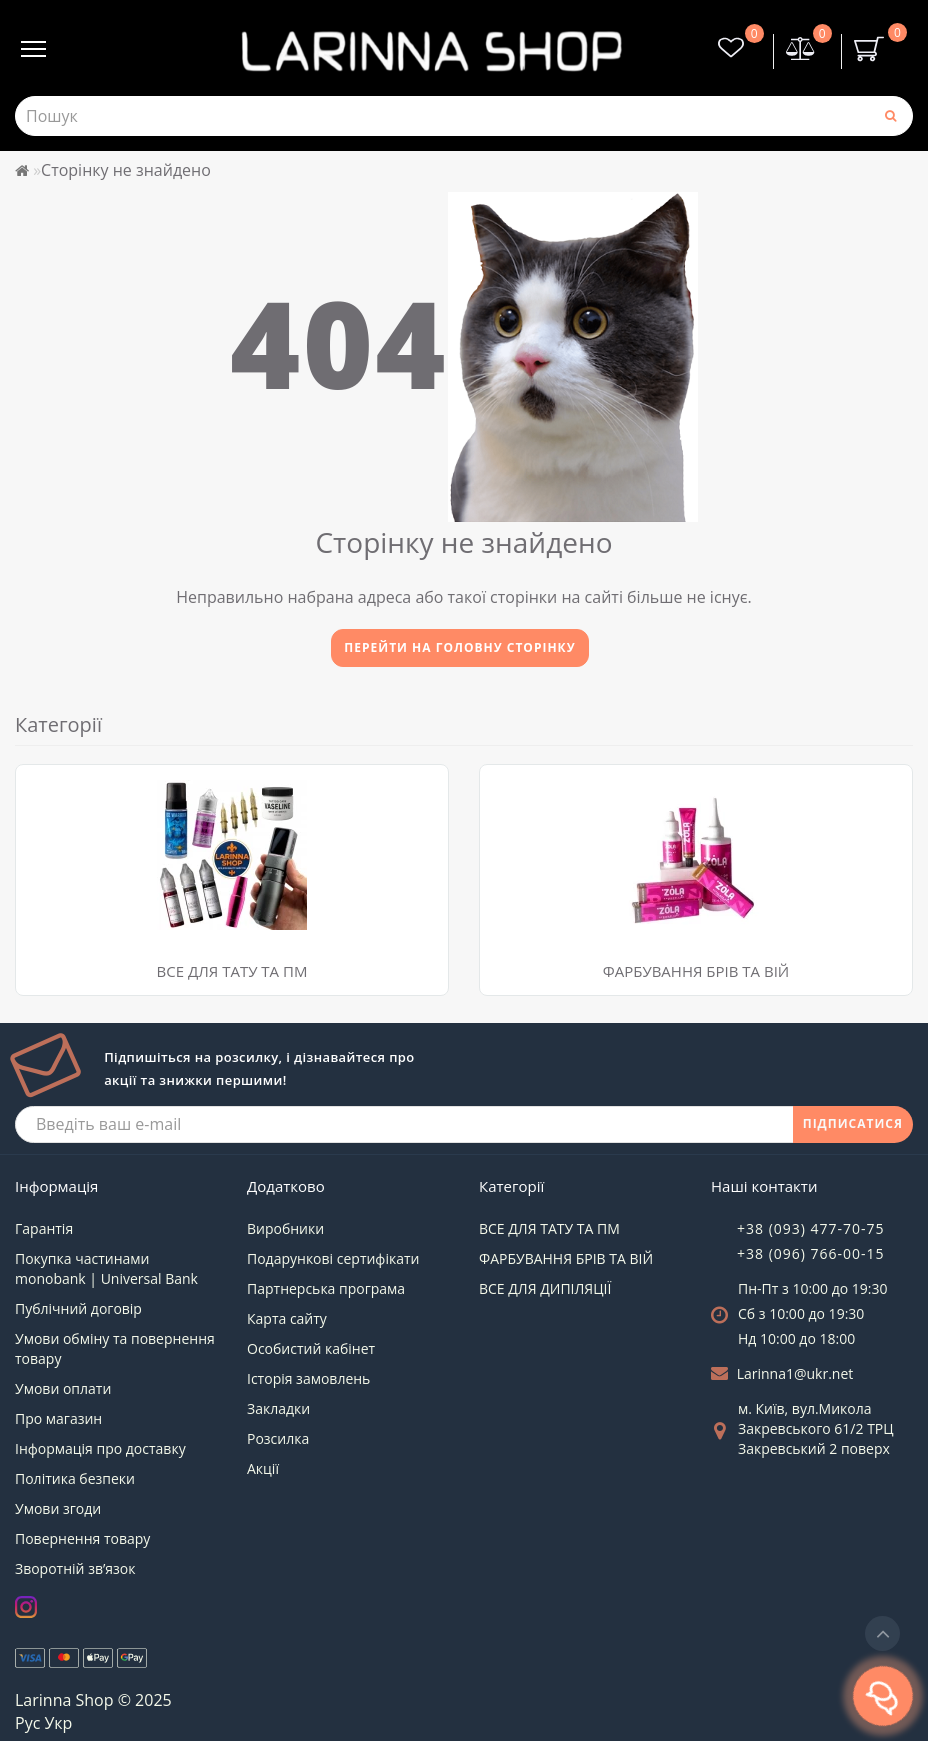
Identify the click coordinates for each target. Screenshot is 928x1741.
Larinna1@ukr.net (795, 1373)
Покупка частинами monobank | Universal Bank (106, 1268)
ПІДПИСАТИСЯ (853, 1123)
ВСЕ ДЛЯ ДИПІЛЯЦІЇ (545, 1288)
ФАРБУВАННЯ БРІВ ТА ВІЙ (696, 971)
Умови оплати (63, 1388)
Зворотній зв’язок (75, 1568)
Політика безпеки (75, 1478)
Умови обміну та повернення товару (115, 1348)
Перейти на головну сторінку (459, 647)
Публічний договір (78, 1308)
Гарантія (44, 1228)
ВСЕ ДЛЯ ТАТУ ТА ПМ (232, 971)
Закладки (278, 1408)
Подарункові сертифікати (333, 1258)
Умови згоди (58, 1508)
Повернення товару (82, 1538)
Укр (58, 1723)
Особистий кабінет (311, 1348)
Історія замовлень (308, 1378)
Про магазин (58, 1418)
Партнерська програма (326, 1288)
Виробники (285, 1228)
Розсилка (278, 1438)
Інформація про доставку (100, 1448)
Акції (263, 1468)
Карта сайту (287, 1318)
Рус (27, 1723)
